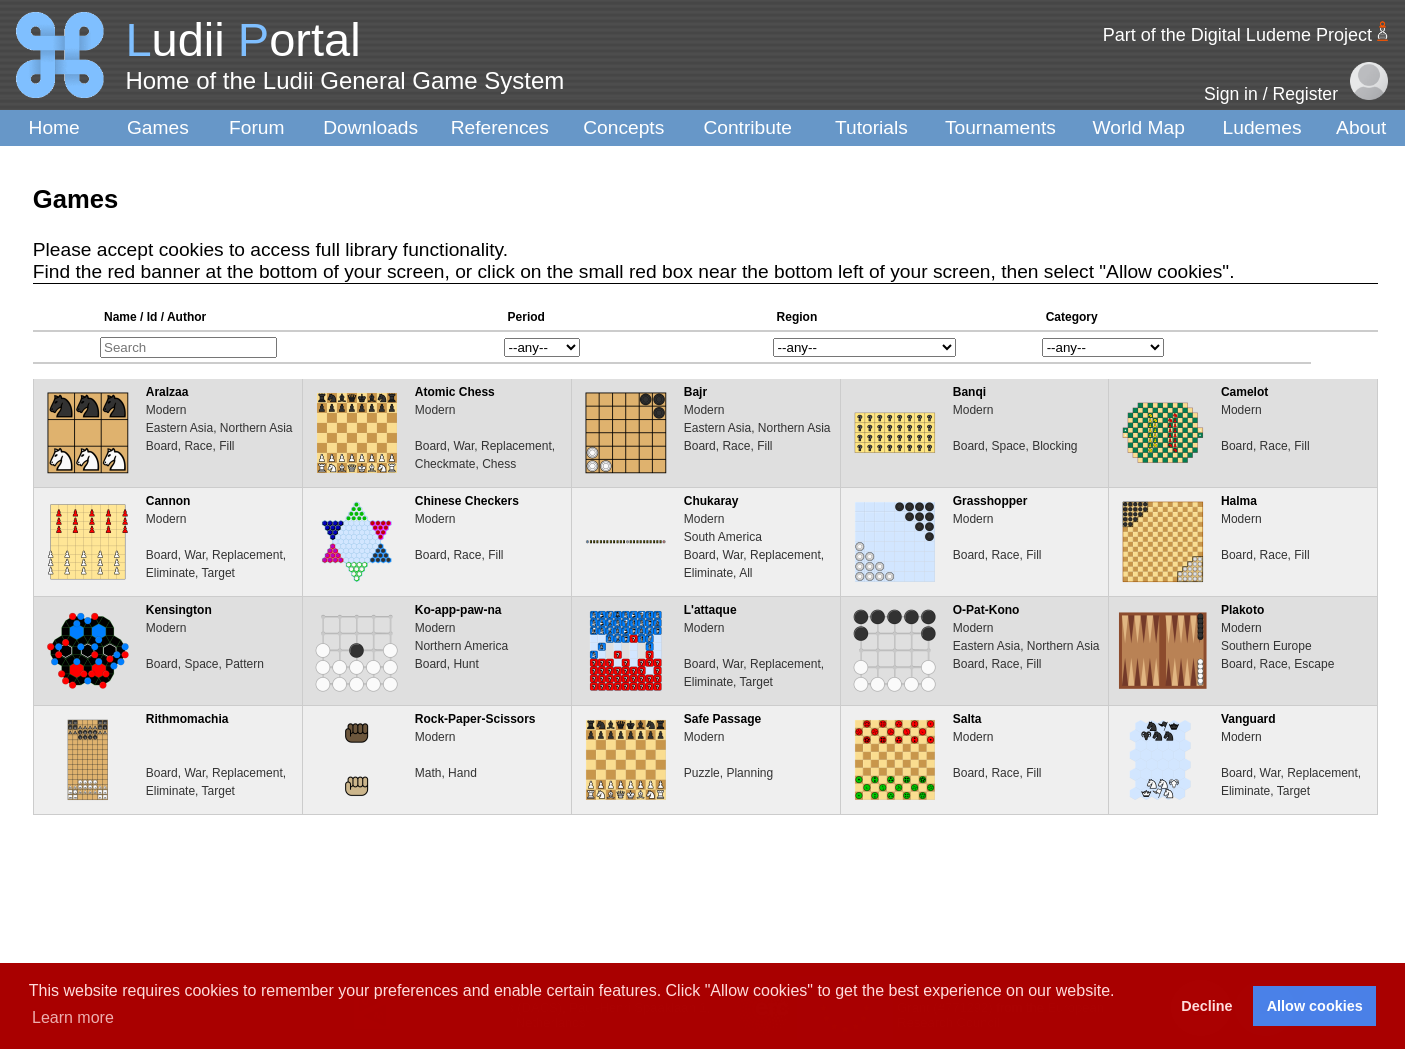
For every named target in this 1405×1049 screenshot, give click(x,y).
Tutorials (871, 127)
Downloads (370, 127)
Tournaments (1000, 127)
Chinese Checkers (467, 501)
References (500, 127)
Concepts (623, 127)
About (1361, 127)
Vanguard (1248, 719)
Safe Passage (722, 719)
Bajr (695, 392)
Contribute (747, 127)
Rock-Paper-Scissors (475, 719)
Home (54, 127)
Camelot (1244, 392)
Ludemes (1262, 127)
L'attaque (710, 610)
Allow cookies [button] (1315, 1006)
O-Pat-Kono (986, 610)
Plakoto (1242, 610)
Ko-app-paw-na (458, 610)
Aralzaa (167, 392)
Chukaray (711, 501)
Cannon (168, 501)
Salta (967, 719)
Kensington (179, 610)
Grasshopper (990, 501)
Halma (1239, 501)
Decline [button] (1206, 1006)
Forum (256, 127)
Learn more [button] (73, 1017)
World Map (1139, 127)
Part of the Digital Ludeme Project (1237, 35)
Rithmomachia (187, 719)
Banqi (969, 392)
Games (158, 127)
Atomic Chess (455, 392)
